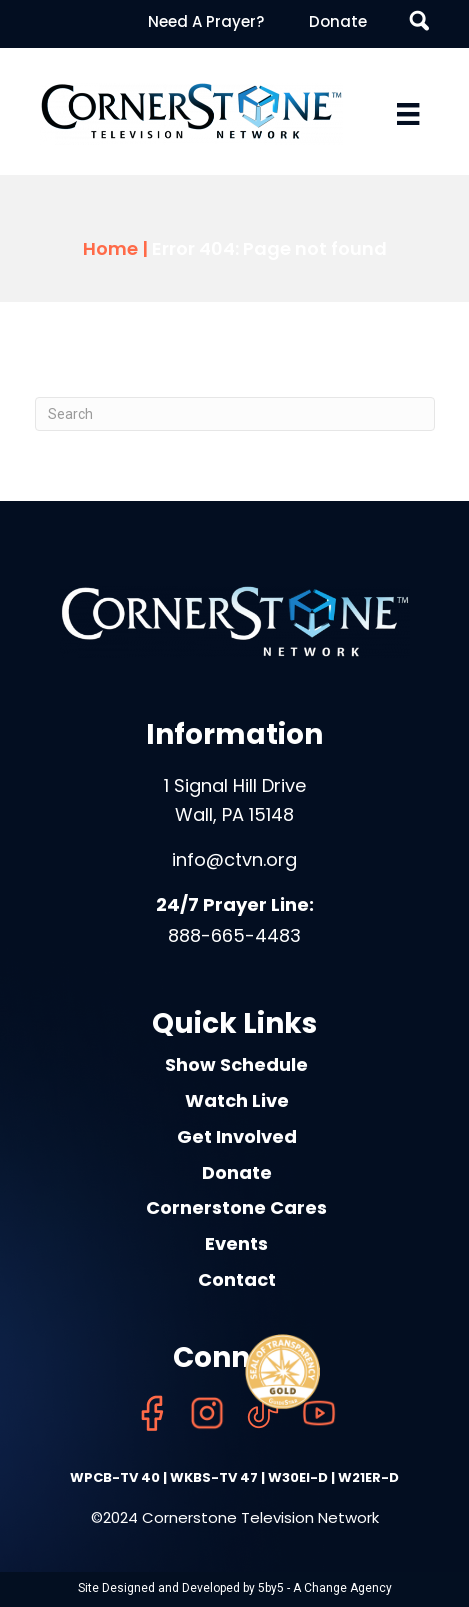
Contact (237, 1279)
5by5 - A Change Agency (325, 1588)
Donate (338, 21)
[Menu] (408, 114)
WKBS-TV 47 (214, 1477)
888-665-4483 (234, 935)
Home (110, 248)
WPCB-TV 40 (115, 1477)
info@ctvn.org (234, 859)
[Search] (235, 414)
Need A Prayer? (206, 21)
